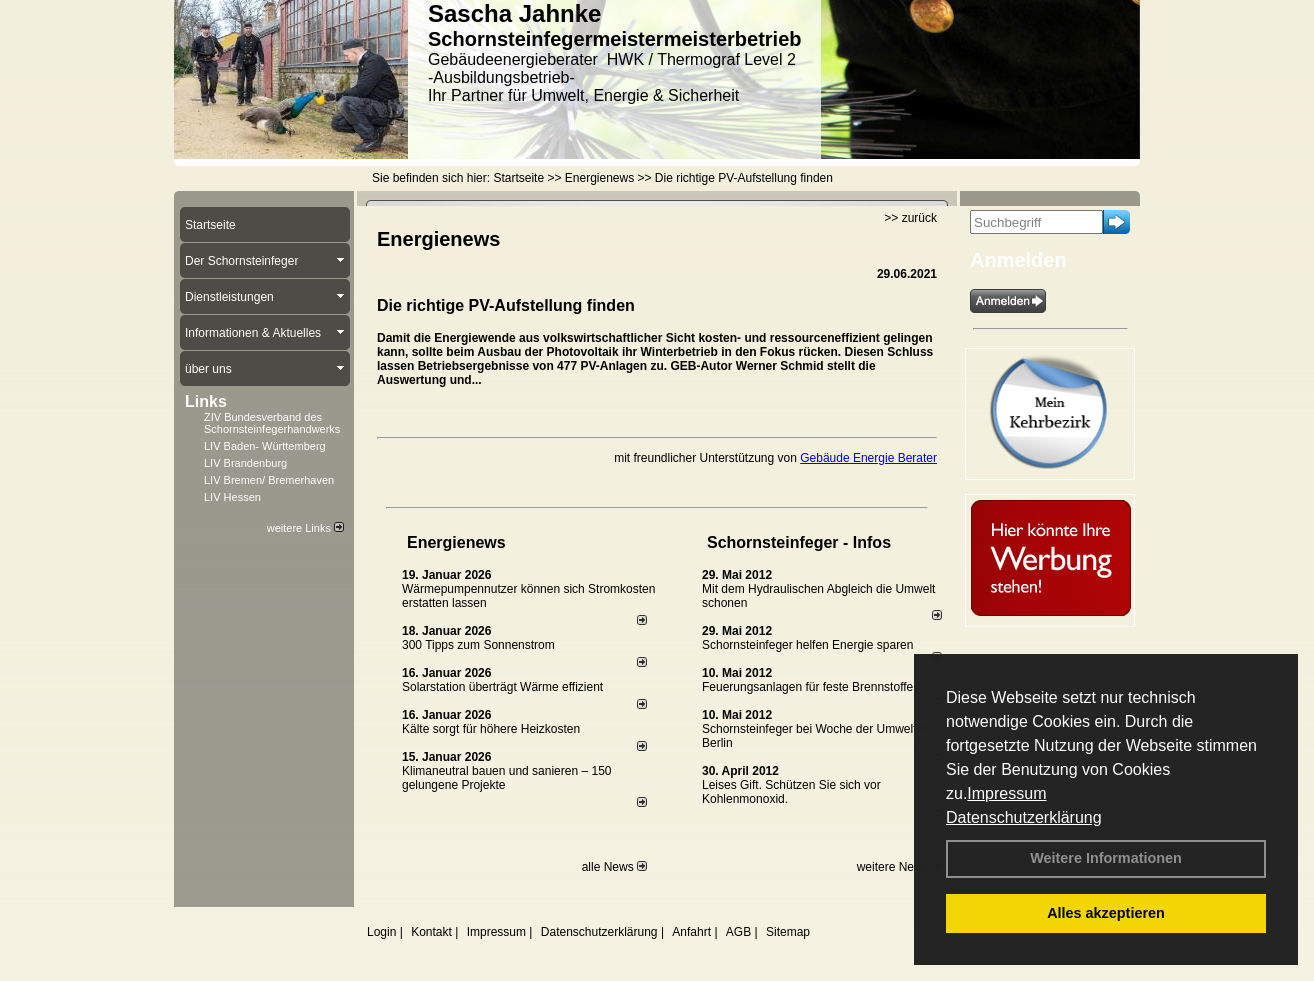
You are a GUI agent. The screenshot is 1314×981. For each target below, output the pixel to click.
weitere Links (305, 528)
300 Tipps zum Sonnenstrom (478, 645)
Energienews (456, 542)
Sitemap (788, 932)
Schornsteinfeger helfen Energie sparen (807, 645)
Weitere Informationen (1106, 858)
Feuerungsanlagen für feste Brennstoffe (807, 687)
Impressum (1006, 793)
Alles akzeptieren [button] (1106, 913)
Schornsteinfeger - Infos (799, 542)
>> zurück (910, 218)
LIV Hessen (232, 497)
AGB (738, 932)
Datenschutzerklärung (1024, 817)
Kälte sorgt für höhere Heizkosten (492, 729)
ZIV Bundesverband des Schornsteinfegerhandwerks (272, 423)
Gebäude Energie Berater (868, 458)
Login (381, 932)
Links (206, 401)
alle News (614, 867)
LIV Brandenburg (245, 463)
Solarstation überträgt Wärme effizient (502, 687)
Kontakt (431, 932)
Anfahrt (691, 932)
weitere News (899, 867)
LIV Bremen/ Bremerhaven (269, 480)
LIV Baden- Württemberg (265, 446)
